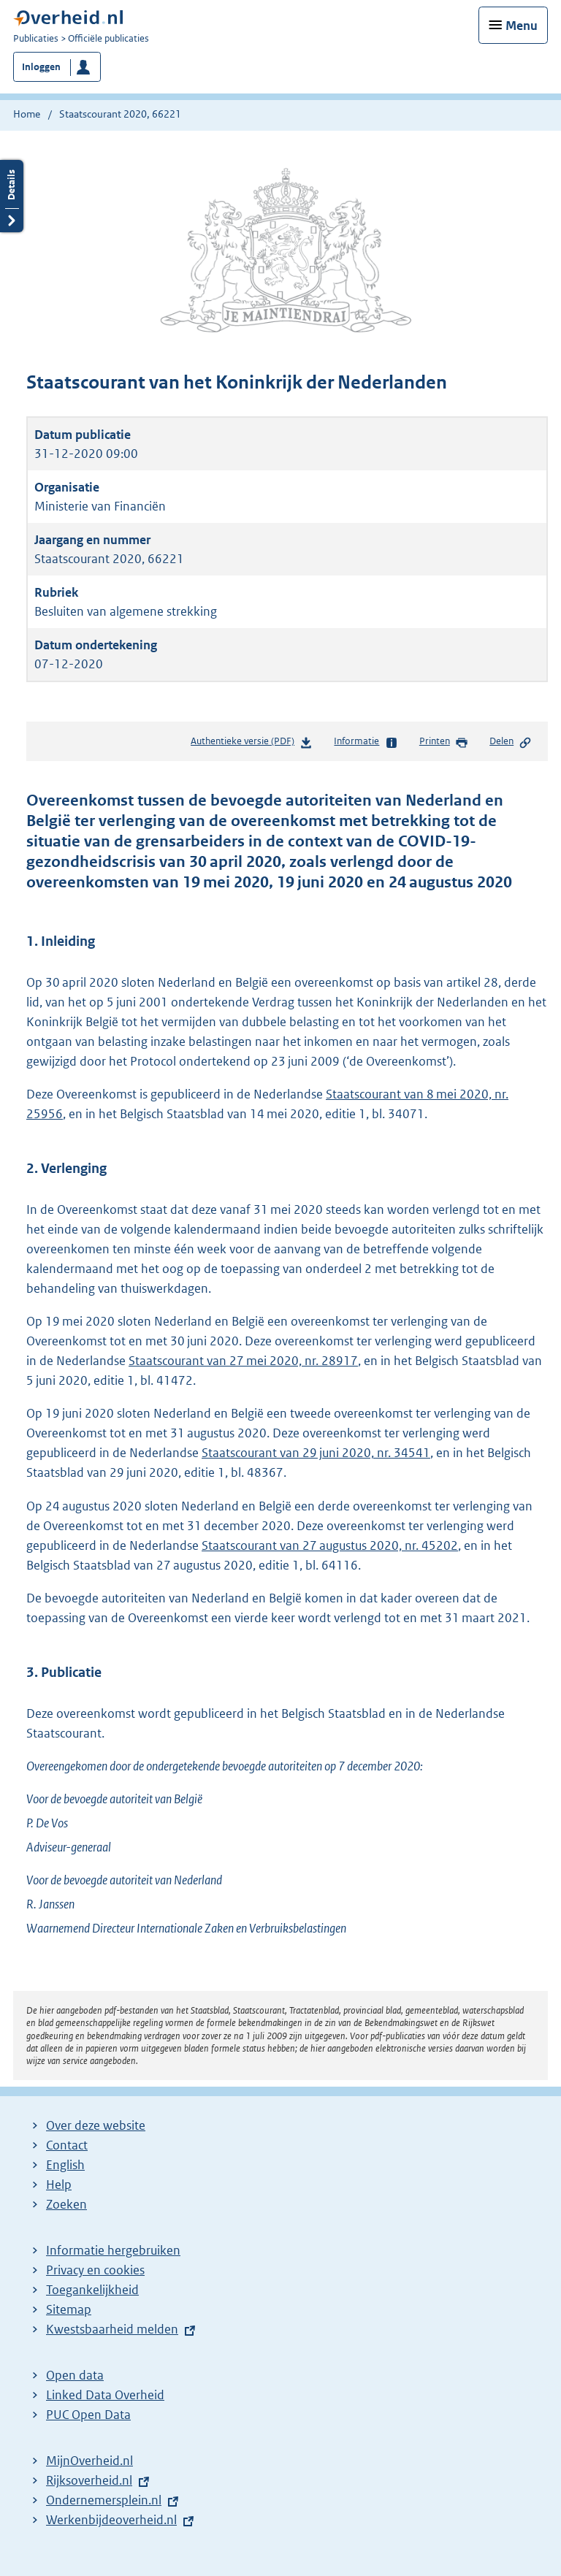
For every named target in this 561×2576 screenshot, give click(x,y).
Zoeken (66, 2204)
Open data (75, 2375)
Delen (510, 742)
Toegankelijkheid (92, 2290)
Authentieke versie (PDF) (252, 743)
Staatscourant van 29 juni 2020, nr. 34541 (316, 1453)
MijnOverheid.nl (89, 2461)
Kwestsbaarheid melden (112, 2329)
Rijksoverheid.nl (89, 2480)
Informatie (365, 742)
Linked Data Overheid (105, 2395)
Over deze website (95, 2125)
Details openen (11, 196)
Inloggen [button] (41, 67)
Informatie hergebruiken (113, 2250)
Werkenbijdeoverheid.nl (111, 2520)
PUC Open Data (88, 2415)
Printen (443, 742)
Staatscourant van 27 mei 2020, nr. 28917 (243, 1361)
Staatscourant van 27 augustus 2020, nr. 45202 (330, 1545)
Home (26, 114)
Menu (521, 26)
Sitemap (68, 2309)
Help (59, 2184)
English (65, 2165)
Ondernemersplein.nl (103, 2500)
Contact (67, 2145)
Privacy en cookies (95, 2270)
